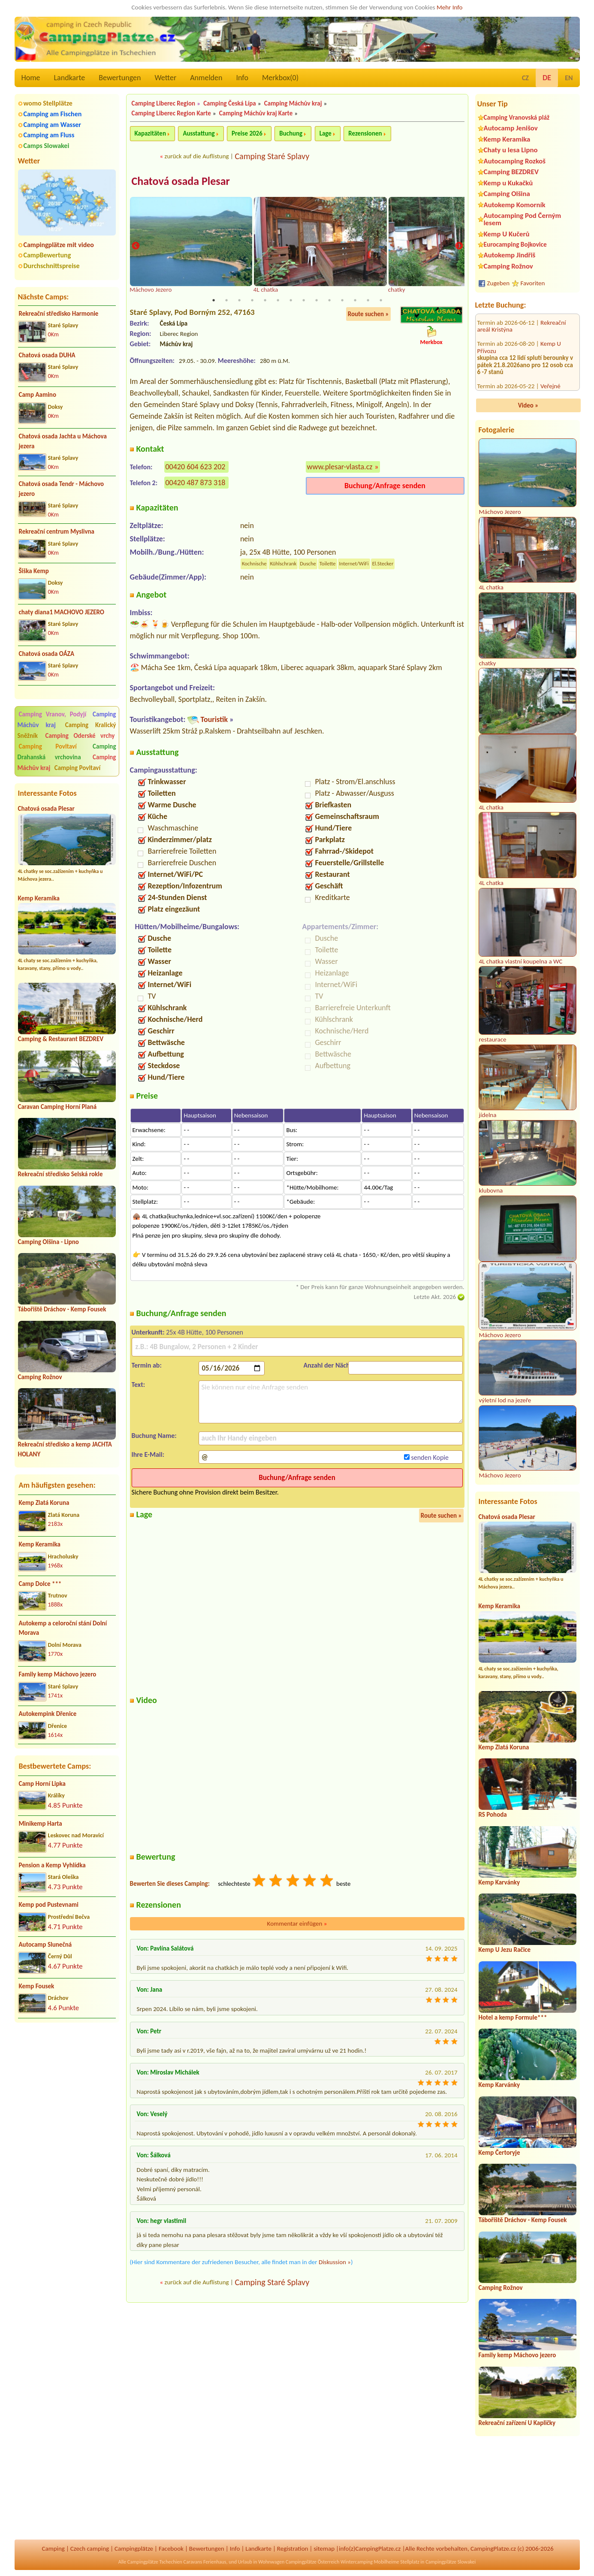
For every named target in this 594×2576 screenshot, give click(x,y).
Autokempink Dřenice (48, 1714)
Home (30, 77)
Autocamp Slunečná (45, 1944)
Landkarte (69, 77)
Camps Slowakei (46, 146)
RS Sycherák (555, 354)
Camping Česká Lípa (229, 103)
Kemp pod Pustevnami (48, 1905)
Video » (528, 405)
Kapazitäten (150, 133)
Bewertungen (120, 77)
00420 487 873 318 (196, 483)
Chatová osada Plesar (46, 808)
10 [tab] (329, 300)
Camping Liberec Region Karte (171, 113)
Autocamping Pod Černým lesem (522, 219)
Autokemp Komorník (515, 204)
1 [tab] (213, 300)
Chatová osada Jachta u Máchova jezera (63, 441)
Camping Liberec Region (164, 103)
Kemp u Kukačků (508, 182)
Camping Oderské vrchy (80, 736)
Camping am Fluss (49, 135)
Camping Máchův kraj (293, 103)
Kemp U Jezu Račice (505, 1950)
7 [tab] (290, 300)
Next (458, 246)
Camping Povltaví (48, 746)
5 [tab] (265, 300)
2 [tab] (226, 300)
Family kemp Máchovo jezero (57, 1674)
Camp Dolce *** (40, 1584)
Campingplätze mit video (59, 245)
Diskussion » (335, 2262)
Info (242, 77)
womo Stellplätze (48, 103)
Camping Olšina (507, 193)
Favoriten (533, 283)
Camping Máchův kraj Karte (255, 113)
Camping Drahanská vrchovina (67, 752)
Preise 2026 (247, 133)
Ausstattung (198, 133)
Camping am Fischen (53, 114)
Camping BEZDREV (511, 171)
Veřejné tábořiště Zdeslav (519, 336)
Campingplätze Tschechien (154, 2562)
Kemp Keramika (39, 898)
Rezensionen (365, 133)
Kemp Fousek (36, 1986)
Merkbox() (280, 77)
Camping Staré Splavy (272, 156)
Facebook (171, 2548)
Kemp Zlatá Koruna (44, 1503)
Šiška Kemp (34, 571)
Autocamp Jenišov (511, 128)
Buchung (290, 133)
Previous (135, 246)
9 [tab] (316, 300)
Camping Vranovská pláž (517, 117)
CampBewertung (47, 255)
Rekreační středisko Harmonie (59, 313)
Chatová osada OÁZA (47, 654)
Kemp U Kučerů (507, 234)
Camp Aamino (37, 395)
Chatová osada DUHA (47, 355)
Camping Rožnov (40, 1377)
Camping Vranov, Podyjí (53, 714)
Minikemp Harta (40, 1823)
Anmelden (206, 77)
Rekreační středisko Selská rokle (60, 1174)
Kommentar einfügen (297, 1924)
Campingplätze (134, 2548)
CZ (525, 78)
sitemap (324, 2548)
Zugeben (498, 283)
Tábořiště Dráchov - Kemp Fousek (62, 1309)
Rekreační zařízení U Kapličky (517, 2423)
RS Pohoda (493, 1814)
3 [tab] (239, 300)
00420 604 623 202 (196, 467)
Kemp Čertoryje (499, 2152)
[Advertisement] (67, 2075)
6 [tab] (278, 300)
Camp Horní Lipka (42, 1784)
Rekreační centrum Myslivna (56, 531)
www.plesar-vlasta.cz (340, 467)
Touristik (214, 720)
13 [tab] (368, 300)
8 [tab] (303, 300)
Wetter (166, 77)
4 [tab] (252, 300)
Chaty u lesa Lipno (511, 149)
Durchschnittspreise (52, 266)
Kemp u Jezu (556, 390)
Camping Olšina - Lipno (48, 1242)
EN (569, 78)
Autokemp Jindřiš (510, 255)
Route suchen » (368, 314)
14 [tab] (381, 300)
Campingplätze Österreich (312, 2562)
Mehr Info (450, 7)
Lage (326, 133)
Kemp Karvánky (499, 1882)
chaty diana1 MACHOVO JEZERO (61, 612)
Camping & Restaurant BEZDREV (61, 1039)
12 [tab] (355, 300)
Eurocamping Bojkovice (515, 244)
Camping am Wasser (52, 125)
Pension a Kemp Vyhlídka (52, 1865)
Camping (53, 2548)
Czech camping (89, 2548)
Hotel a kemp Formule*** (513, 2017)
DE (547, 77)
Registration (292, 2548)
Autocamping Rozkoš (515, 161)
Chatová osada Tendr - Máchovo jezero (61, 489)
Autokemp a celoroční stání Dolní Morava (63, 1628)
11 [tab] (342, 300)
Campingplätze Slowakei (450, 2562)
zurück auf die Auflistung (197, 156)
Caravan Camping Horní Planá (57, 1107)
